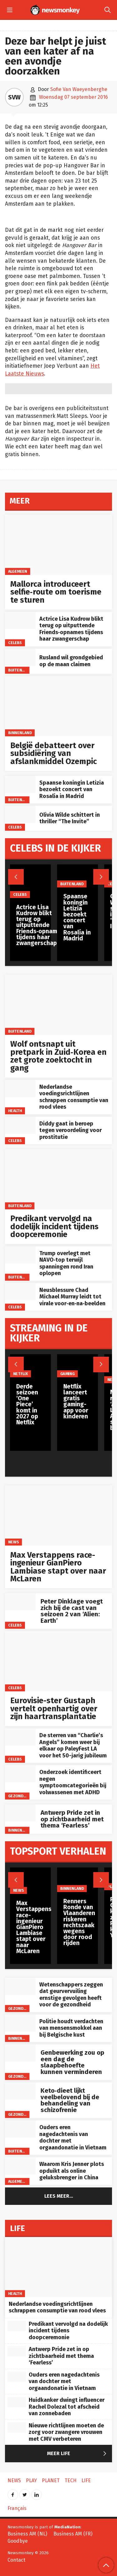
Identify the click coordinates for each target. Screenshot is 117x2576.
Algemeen (17, 571)
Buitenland (20, 669)
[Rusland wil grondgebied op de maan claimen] (20, 657)
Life (86, 2480)
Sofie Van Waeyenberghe (78, 89)
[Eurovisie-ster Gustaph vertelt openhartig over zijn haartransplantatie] (58, 1661)
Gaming (67, 1373)
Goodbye (17, 2541)
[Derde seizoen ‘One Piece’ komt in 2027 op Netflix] (30, 1365)
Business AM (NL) (27, 2534)
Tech (70, 2480)
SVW (14, 97)
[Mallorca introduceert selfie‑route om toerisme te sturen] (58, 545)
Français (17, 2508)
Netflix (20, 1373)
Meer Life (78, 2454)
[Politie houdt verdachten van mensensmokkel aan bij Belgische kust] (20, 2023)
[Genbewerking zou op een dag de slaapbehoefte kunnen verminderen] (20, 2053)
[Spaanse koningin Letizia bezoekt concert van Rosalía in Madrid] (20, 784)
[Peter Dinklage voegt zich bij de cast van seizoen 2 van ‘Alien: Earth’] (20, 1601)
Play (111, 1886)
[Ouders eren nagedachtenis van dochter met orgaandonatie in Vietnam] (20, 2129)
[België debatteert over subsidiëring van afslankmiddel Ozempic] (58, 706)
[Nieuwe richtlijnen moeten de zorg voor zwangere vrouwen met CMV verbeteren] (16, 2427)
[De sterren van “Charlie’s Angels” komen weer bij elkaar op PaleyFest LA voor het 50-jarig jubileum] (20, 1737)
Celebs (15, 642)
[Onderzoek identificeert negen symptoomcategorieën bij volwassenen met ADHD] (20, 1773)
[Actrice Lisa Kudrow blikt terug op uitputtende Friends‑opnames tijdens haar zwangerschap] (20, 620)
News (13, 1542)
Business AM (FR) (72, 2534)
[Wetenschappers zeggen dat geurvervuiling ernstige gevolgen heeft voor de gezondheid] (20, 1986)
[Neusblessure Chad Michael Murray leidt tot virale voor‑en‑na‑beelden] (20, 1291)
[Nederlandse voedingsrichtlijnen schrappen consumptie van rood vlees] (20, 1088)
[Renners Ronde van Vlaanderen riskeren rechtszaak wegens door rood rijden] (79, 1879)
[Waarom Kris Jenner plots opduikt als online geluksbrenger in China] (20, 2165)
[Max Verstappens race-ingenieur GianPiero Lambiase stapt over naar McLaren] (58, 1515)
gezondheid (20, 1796)
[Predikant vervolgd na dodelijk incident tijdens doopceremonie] (58, 1179)
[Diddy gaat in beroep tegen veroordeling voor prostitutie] (20, 1125)
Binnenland (20, 732)
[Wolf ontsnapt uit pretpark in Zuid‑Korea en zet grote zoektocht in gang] (58, 1005)
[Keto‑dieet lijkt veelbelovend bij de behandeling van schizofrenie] (20, 2091)
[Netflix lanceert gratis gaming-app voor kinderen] (77, 1365)
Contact (16, 2560)
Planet (51, 2480)
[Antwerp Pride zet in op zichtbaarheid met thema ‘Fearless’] (20, 1813)
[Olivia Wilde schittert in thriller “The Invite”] (20, 814)
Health (15, 1110)
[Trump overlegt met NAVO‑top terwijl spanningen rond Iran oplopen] (20, 1255)
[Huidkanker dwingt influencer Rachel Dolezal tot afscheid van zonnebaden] (16, 2402)
